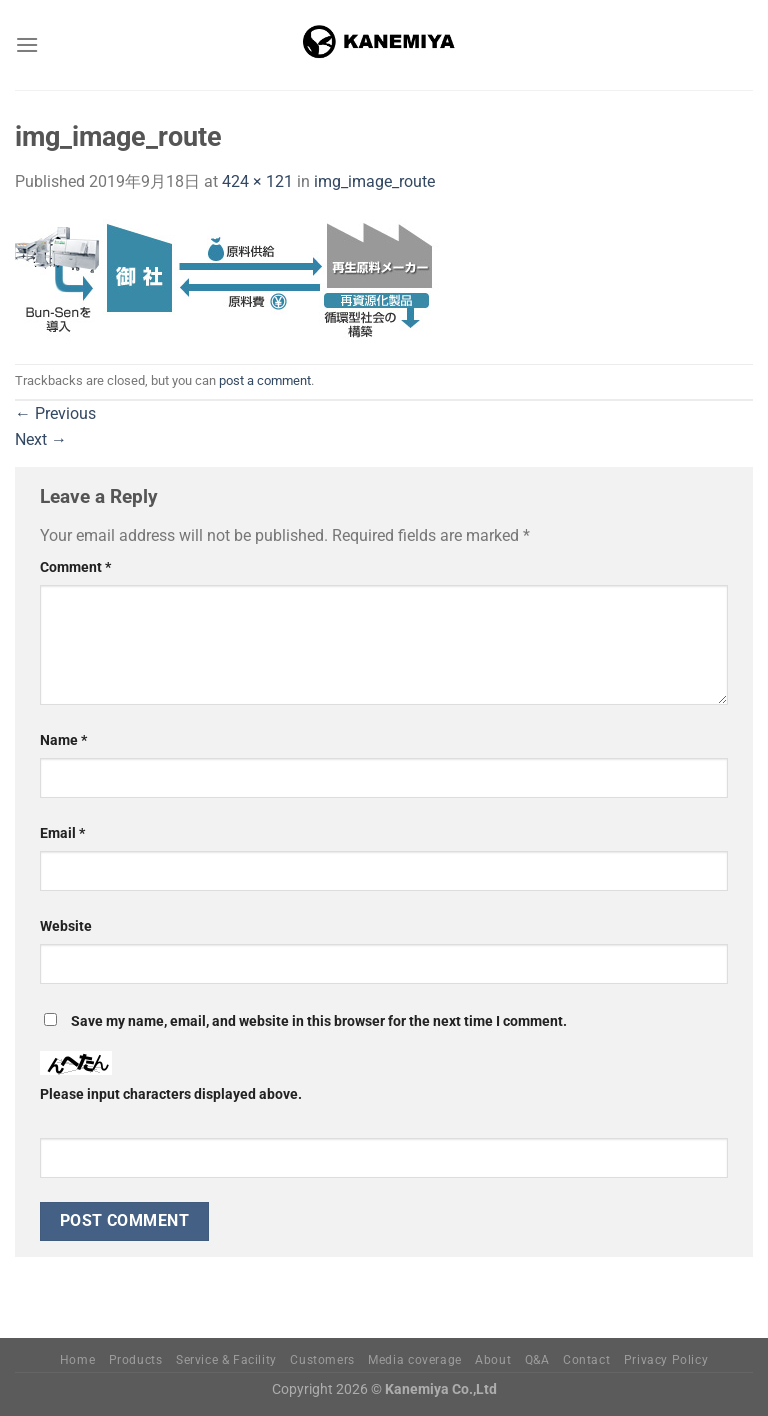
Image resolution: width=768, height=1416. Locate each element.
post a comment (265, 380)
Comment (75, 567)
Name (63, 740)
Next (41, 439)
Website (66, 926)
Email (62, 833)
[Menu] (27, 44)
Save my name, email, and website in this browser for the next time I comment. (319, 1021)
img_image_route (374, 181)
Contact (586, 1360)
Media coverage (415, 1360)
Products (136, 1360)
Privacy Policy (666, 1360)
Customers (322, 1360)
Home (77, 1360)
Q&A (537, 1360)
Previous (55, 413)
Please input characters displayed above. (171, 1094)
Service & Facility (226, 1360)
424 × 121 (257, 181)
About (493, 1360)
